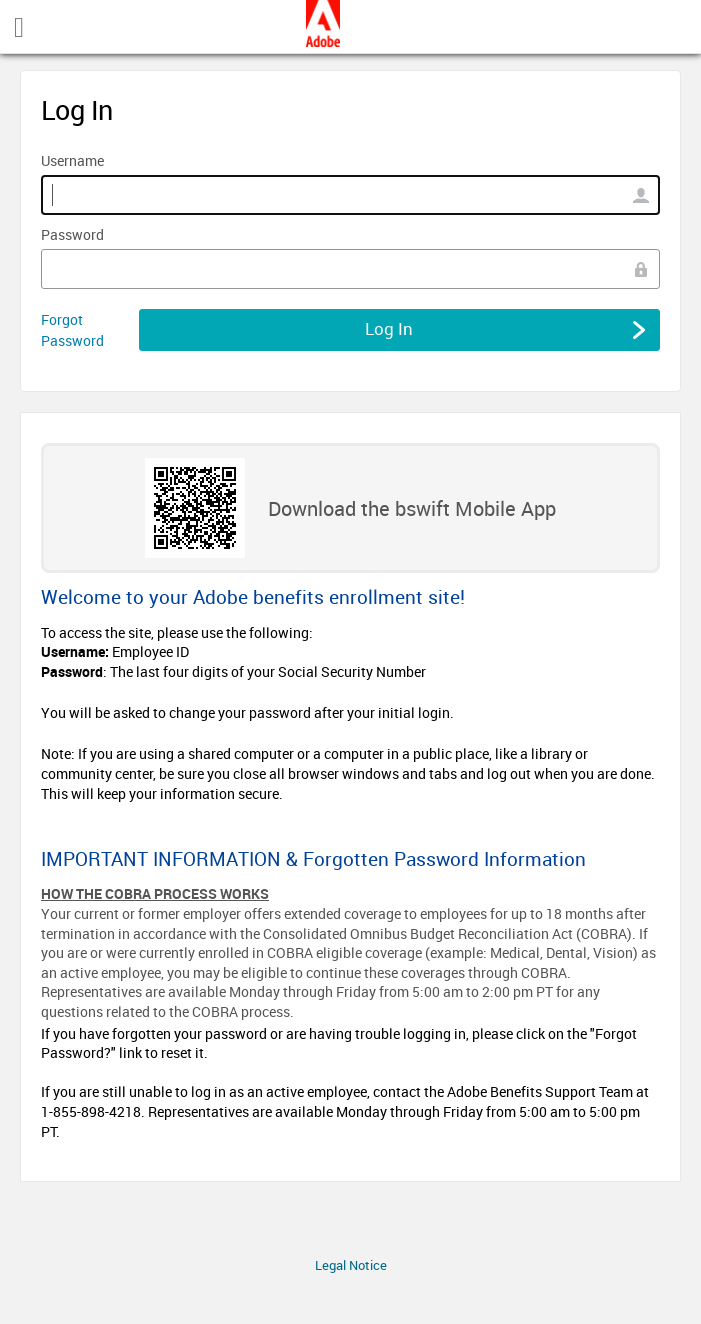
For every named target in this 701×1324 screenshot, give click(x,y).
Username (72, 160)
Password (72, 234)
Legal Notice (351, 1265)
